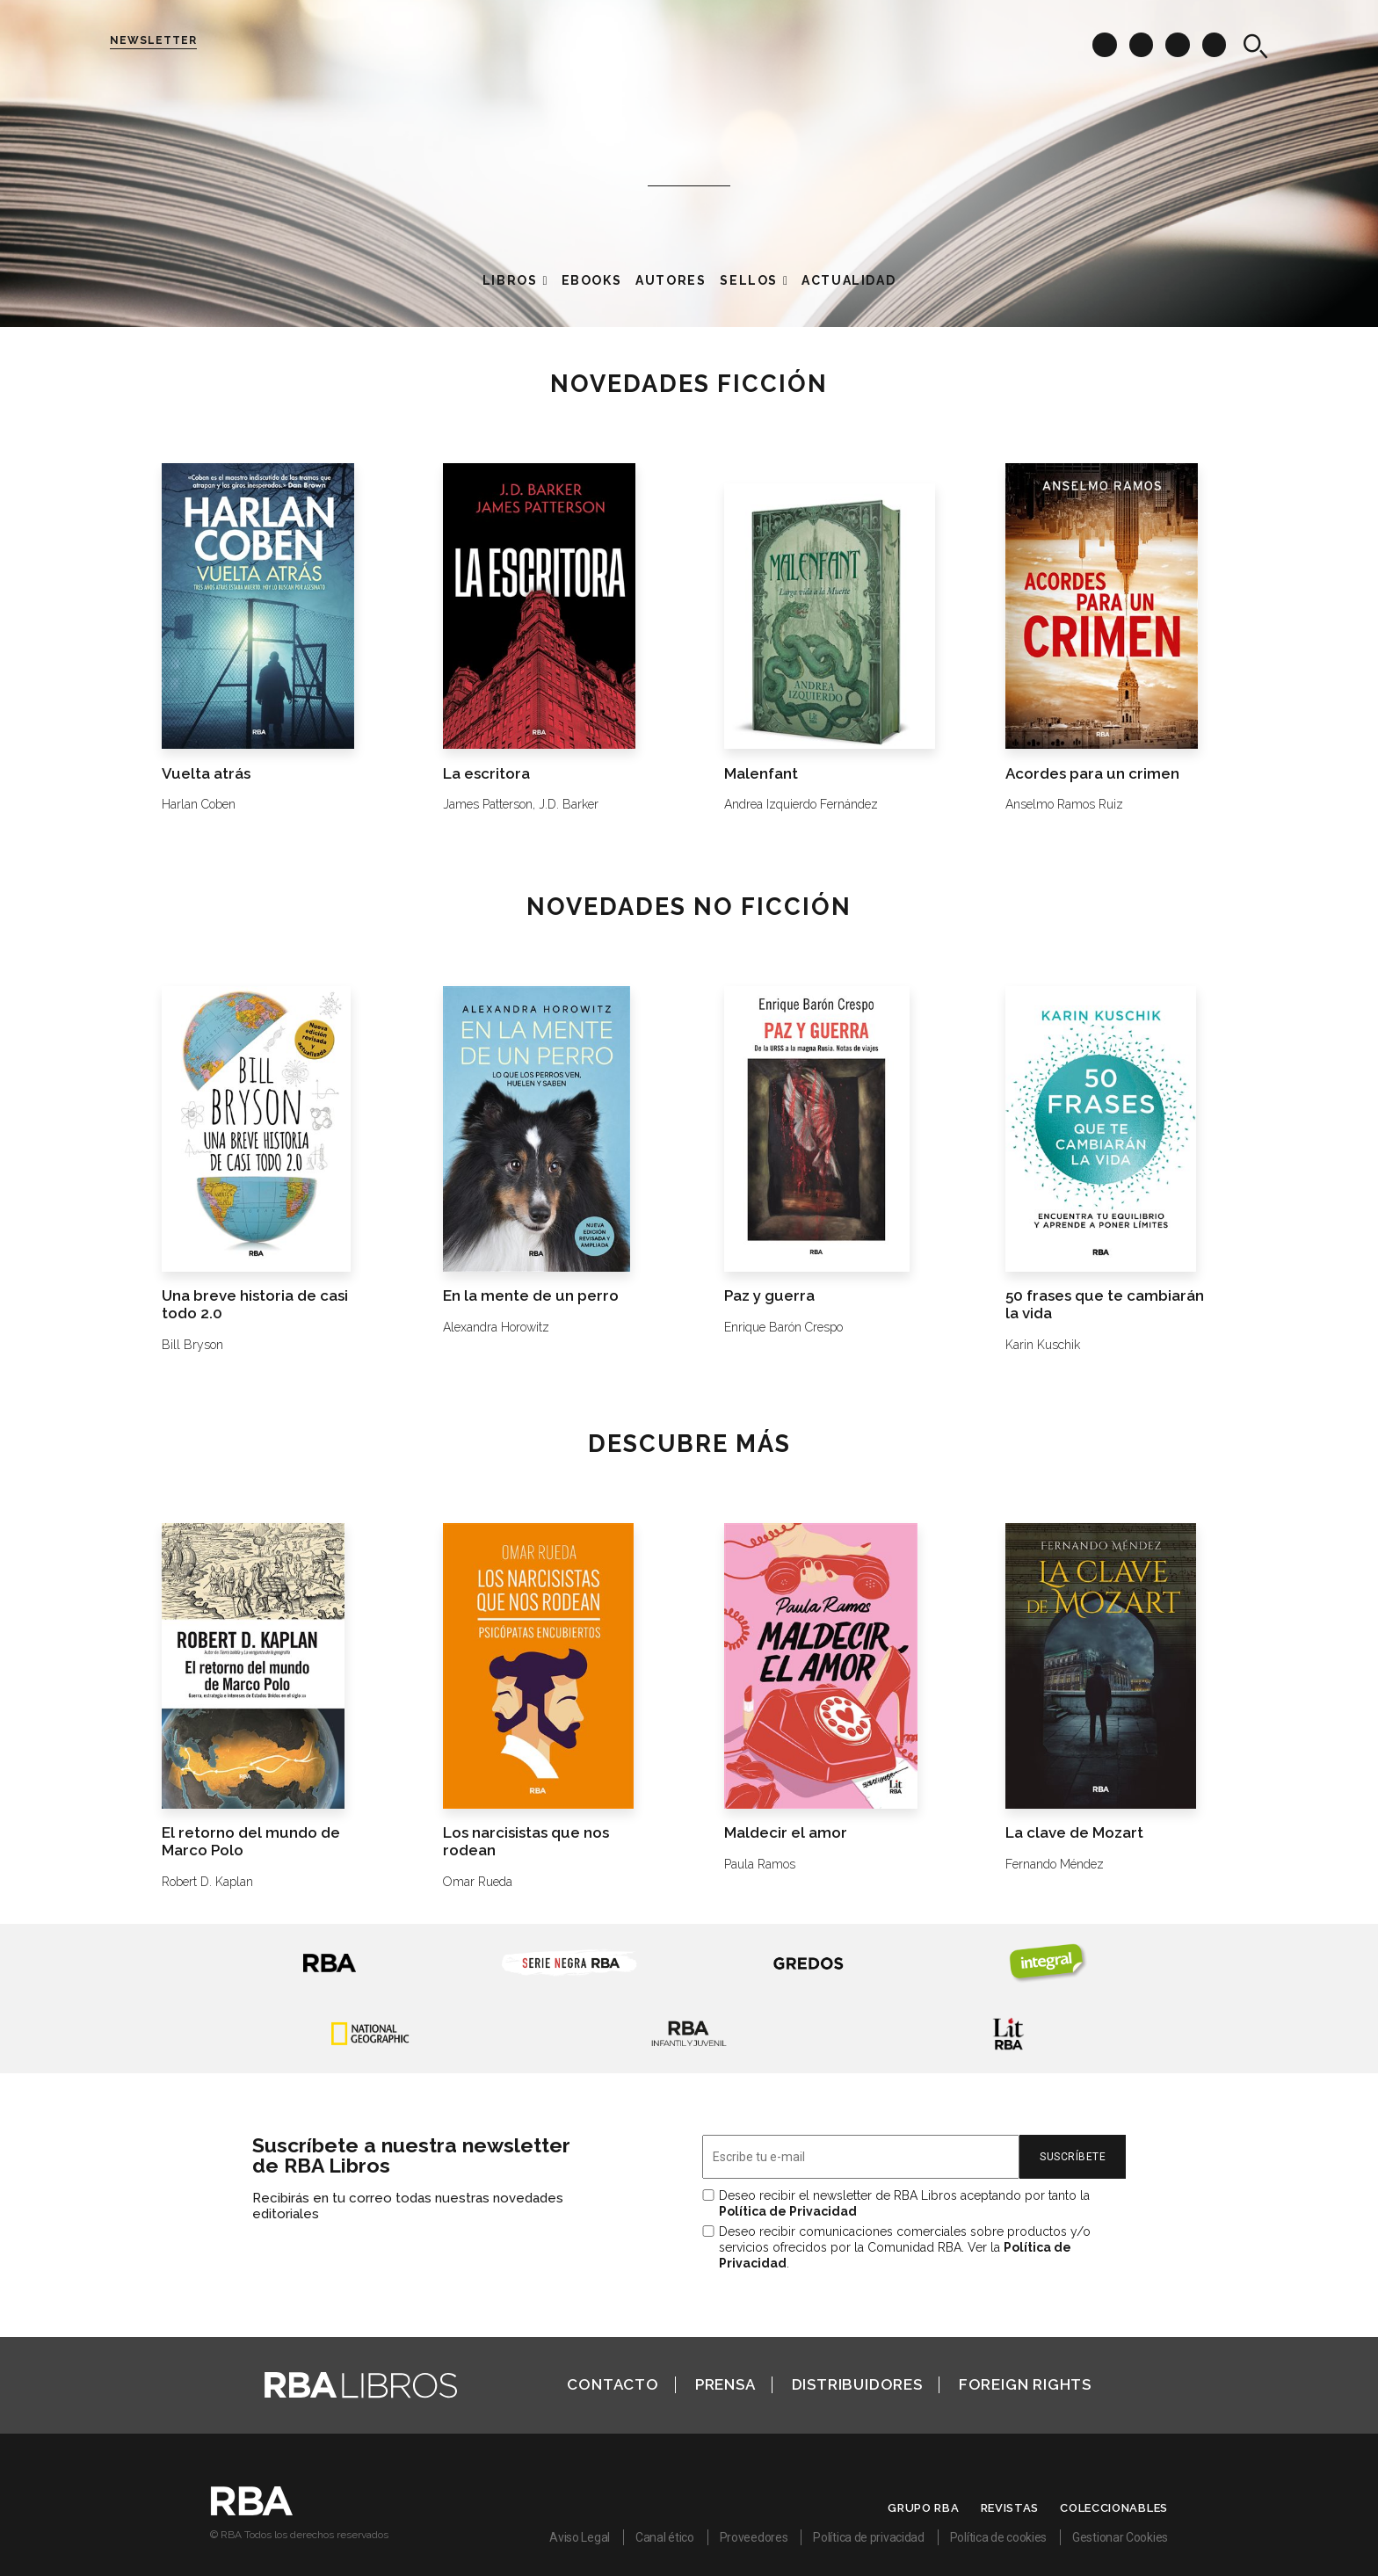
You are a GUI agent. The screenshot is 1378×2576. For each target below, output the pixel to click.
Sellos (749, 280)
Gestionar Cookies (1120, 2537)
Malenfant (761, 773)
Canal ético (664, 2537)
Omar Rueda (477, 1882)
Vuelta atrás (206, 773)
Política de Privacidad (788, 2211)
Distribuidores (857, 2384)
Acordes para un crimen (1092, 773)
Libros (510, 280)
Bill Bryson (192, 1345)
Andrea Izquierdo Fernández (801, 804)
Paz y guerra (769, 1295)
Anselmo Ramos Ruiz (1064, 804)
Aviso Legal (579, 2537)
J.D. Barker (568, 804)
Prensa (725, 2384)
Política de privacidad (868, 2537)
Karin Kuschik (1042, 1345)
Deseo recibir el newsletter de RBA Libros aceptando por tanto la (904, 2203)
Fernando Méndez (1054, 1864)
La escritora (486, 773)
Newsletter (153, 40)
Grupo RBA (923, 2507)
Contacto (612, 2384)
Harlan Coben (199, 804)
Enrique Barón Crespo (783, 1327)
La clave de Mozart (1074, 1832)
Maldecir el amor (785, 1832)
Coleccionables (1114, 2507)
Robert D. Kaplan (207, 1882)
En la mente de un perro (531, 1295)
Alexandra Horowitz (496, 1327)
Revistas (1010, 2507)
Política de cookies (998, 2537)
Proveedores (754, 2537)
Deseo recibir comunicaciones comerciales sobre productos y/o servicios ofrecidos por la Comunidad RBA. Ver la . (905, 2247)
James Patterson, (489, 804)
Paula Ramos (759, 1864)
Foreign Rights (1025, 2384)
